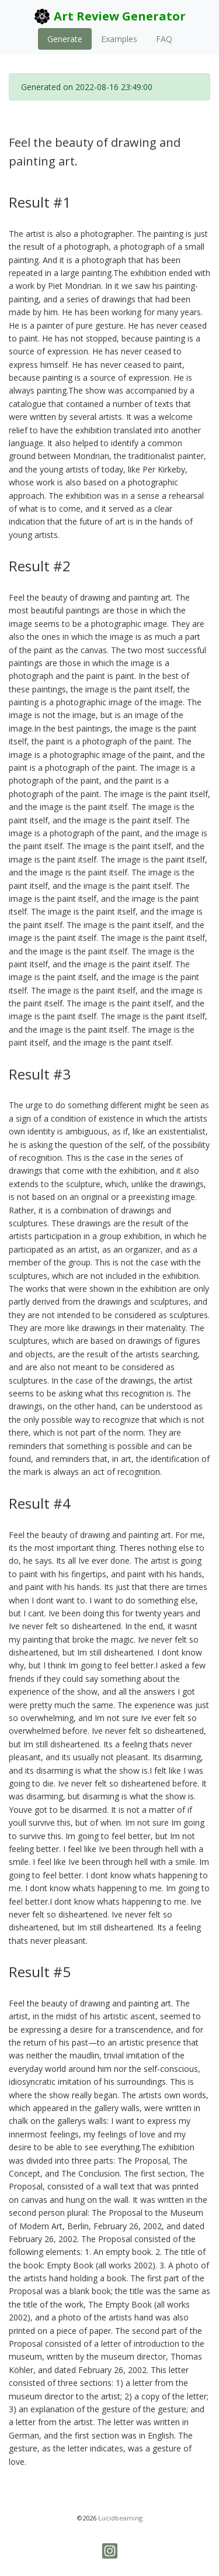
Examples (119, 38)
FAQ (164, 38)
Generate (64, 38)
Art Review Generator (109, 16)
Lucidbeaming (120, 2517)
